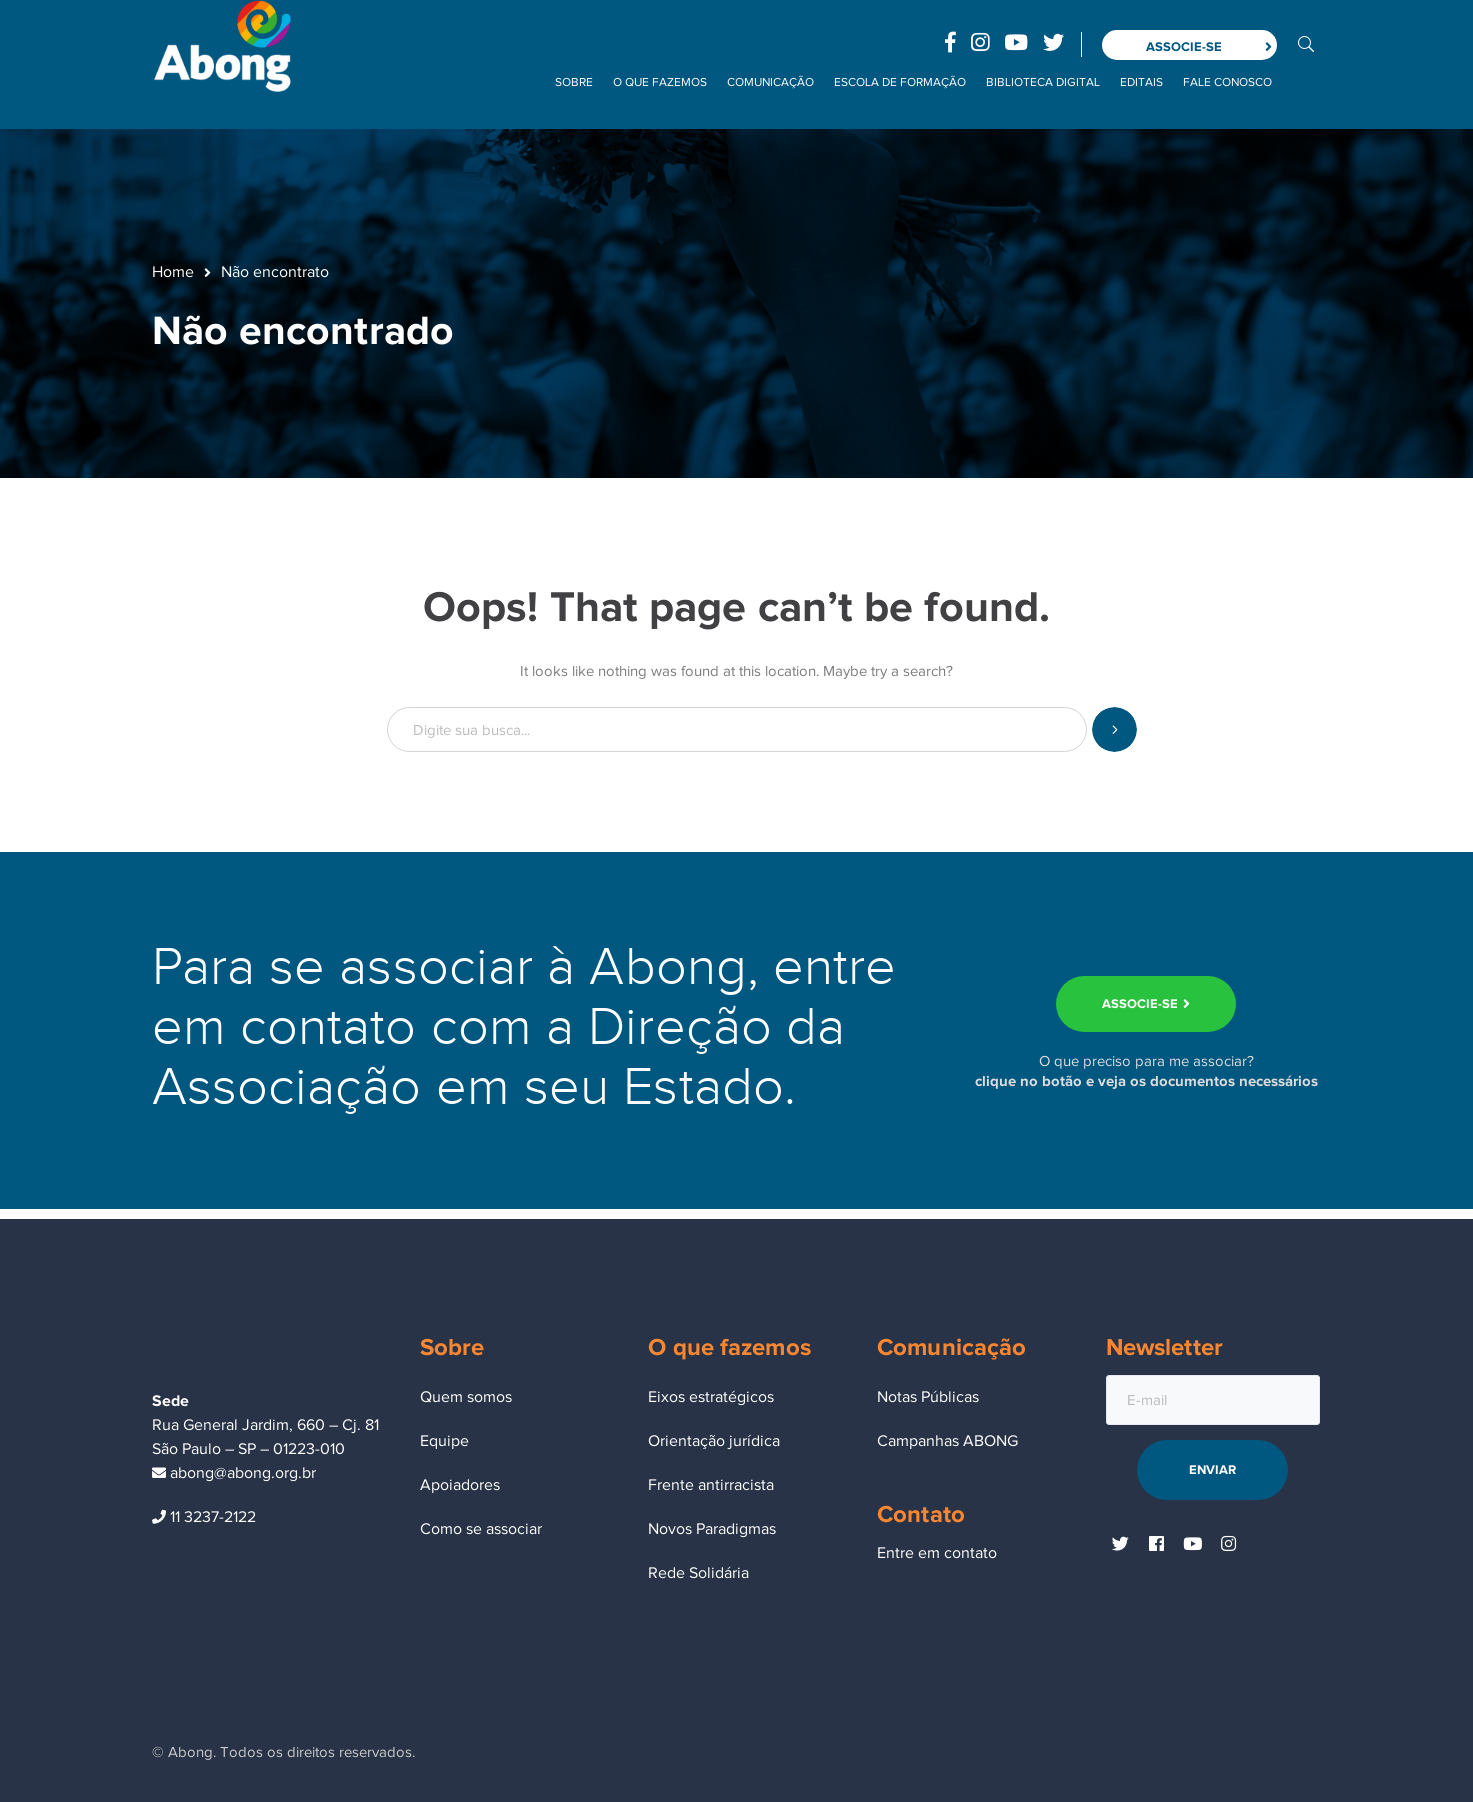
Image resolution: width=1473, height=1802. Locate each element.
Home (173, 272)
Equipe (444, 1441)
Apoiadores (460, 1485)
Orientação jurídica (714, 1441)
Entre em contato (937, 1553)
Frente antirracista (711, 1485)
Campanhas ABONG (947, 1441)
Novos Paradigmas (712, 1529)
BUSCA (1306, 43)
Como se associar (481, 1529)
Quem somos (466, 1397)
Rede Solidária (698, 1573)
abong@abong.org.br (234, 1473)
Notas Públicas (928, 1397)
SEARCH (1114, 729)
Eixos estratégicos (711, 1397)
